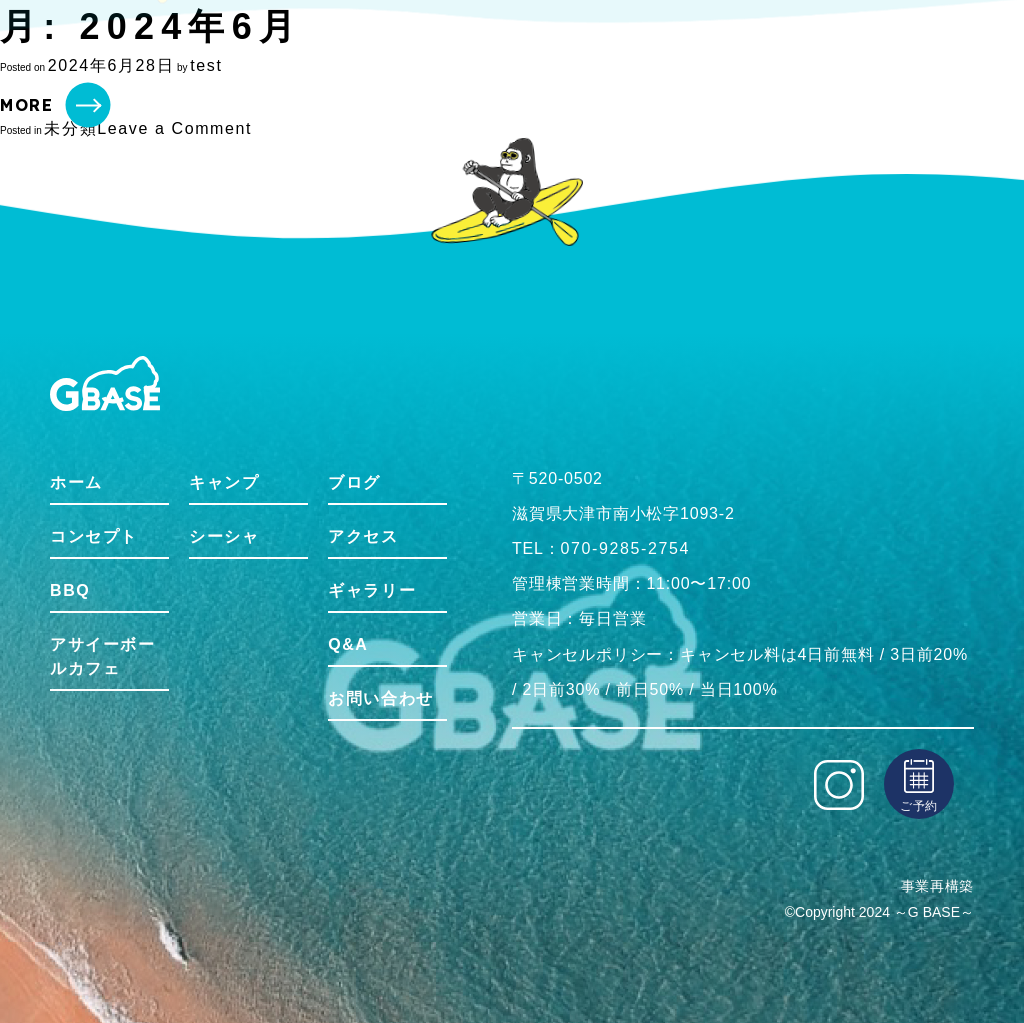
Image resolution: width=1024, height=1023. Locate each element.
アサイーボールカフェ (103, 656)
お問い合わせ (381, 698)
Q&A (348, 644)
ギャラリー (372, 590)
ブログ (354, 482)
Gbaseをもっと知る (746, 54)
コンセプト (282, 54)
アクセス (363, 536)
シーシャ (224, 536)
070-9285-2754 (625, 548)
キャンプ (224, 482)
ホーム (205, 54)
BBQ (355, 55)
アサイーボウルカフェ (466, 54)
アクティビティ (609, 54)
